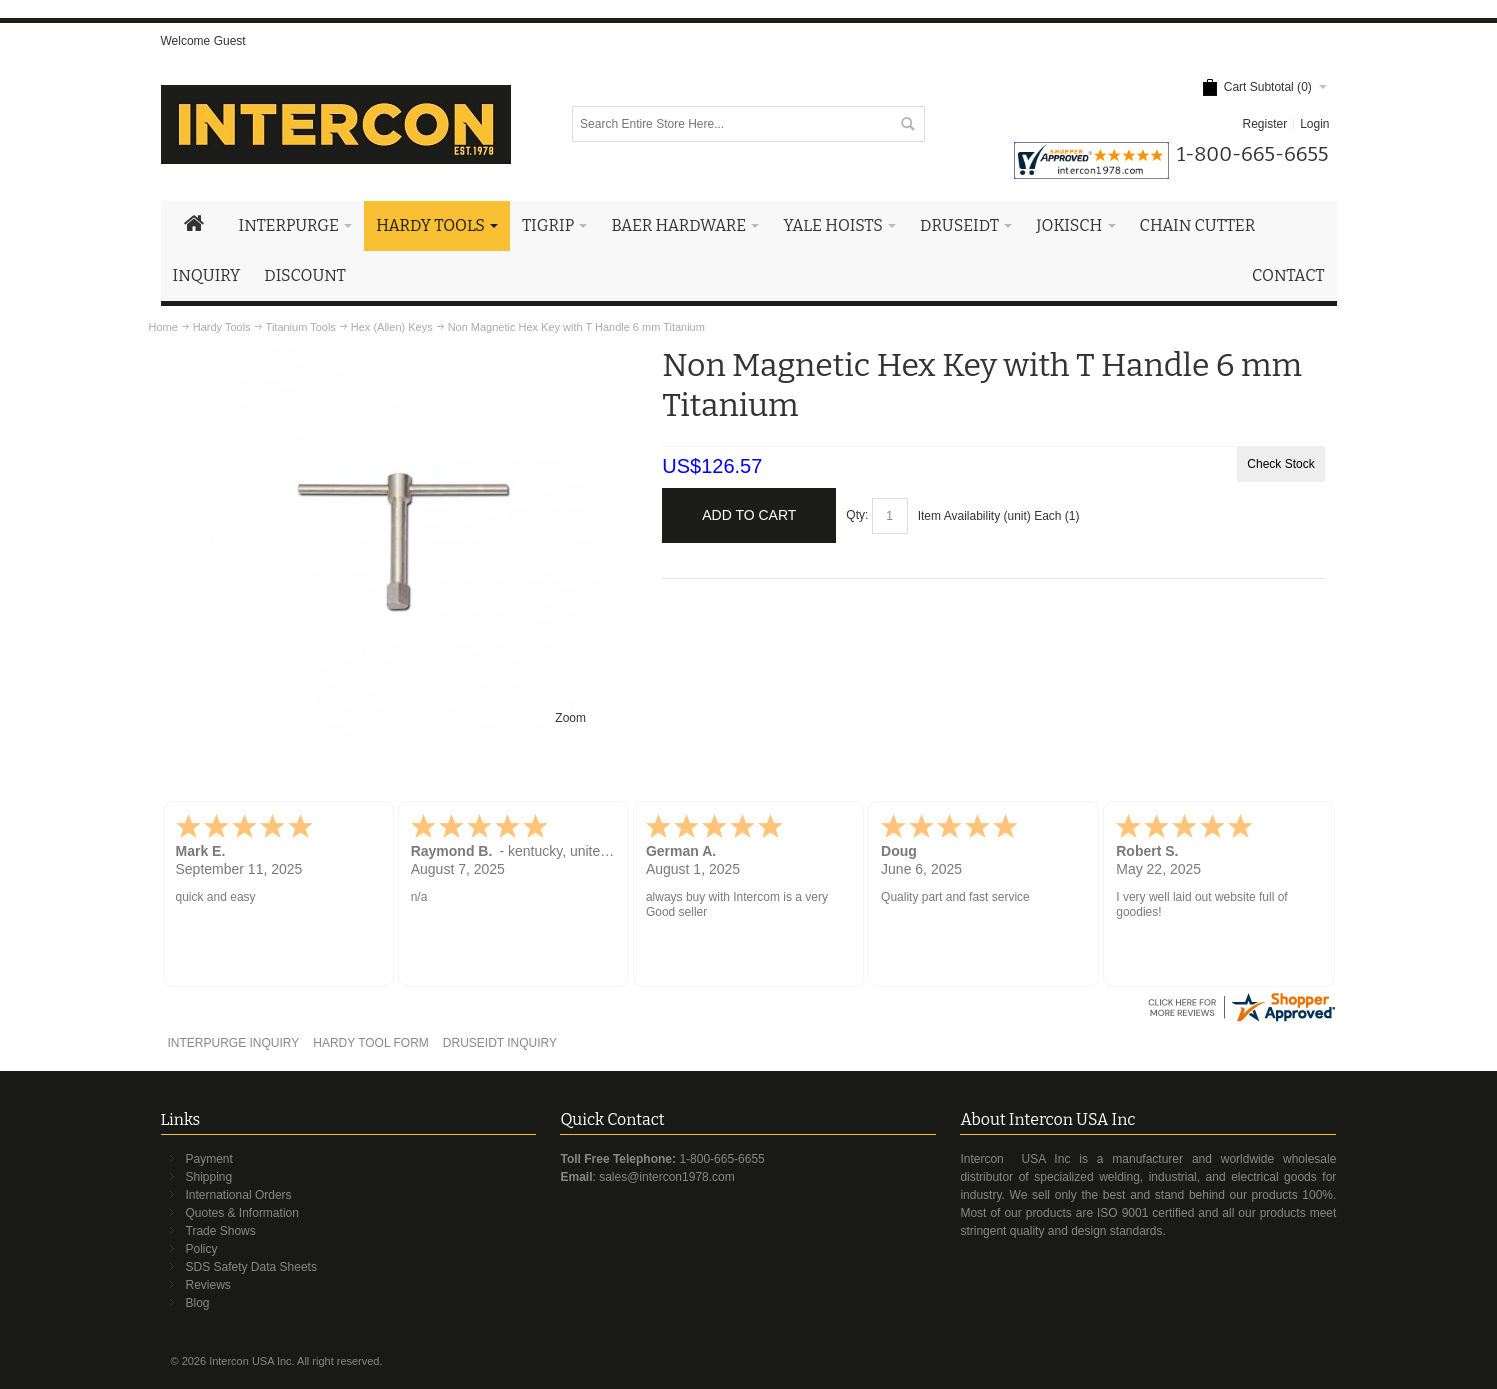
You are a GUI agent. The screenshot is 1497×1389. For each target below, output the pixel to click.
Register (1264, 124)
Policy (202, 1249)
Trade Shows (221, 1231)
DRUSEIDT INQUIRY (500, 1043)
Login (1314, 124)
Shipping (209, 1177)
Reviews (208, 1285)
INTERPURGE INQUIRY (233, 1043)
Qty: (857, 515)
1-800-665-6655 (721, 1159)
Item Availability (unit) (974, 516)
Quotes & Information (242, 1213)
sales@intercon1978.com (667, 1177)
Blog (198, 1303)
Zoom (570, 718)
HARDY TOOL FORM (371, 1043)
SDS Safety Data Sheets (251, 1267)
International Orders (239, 1195)
